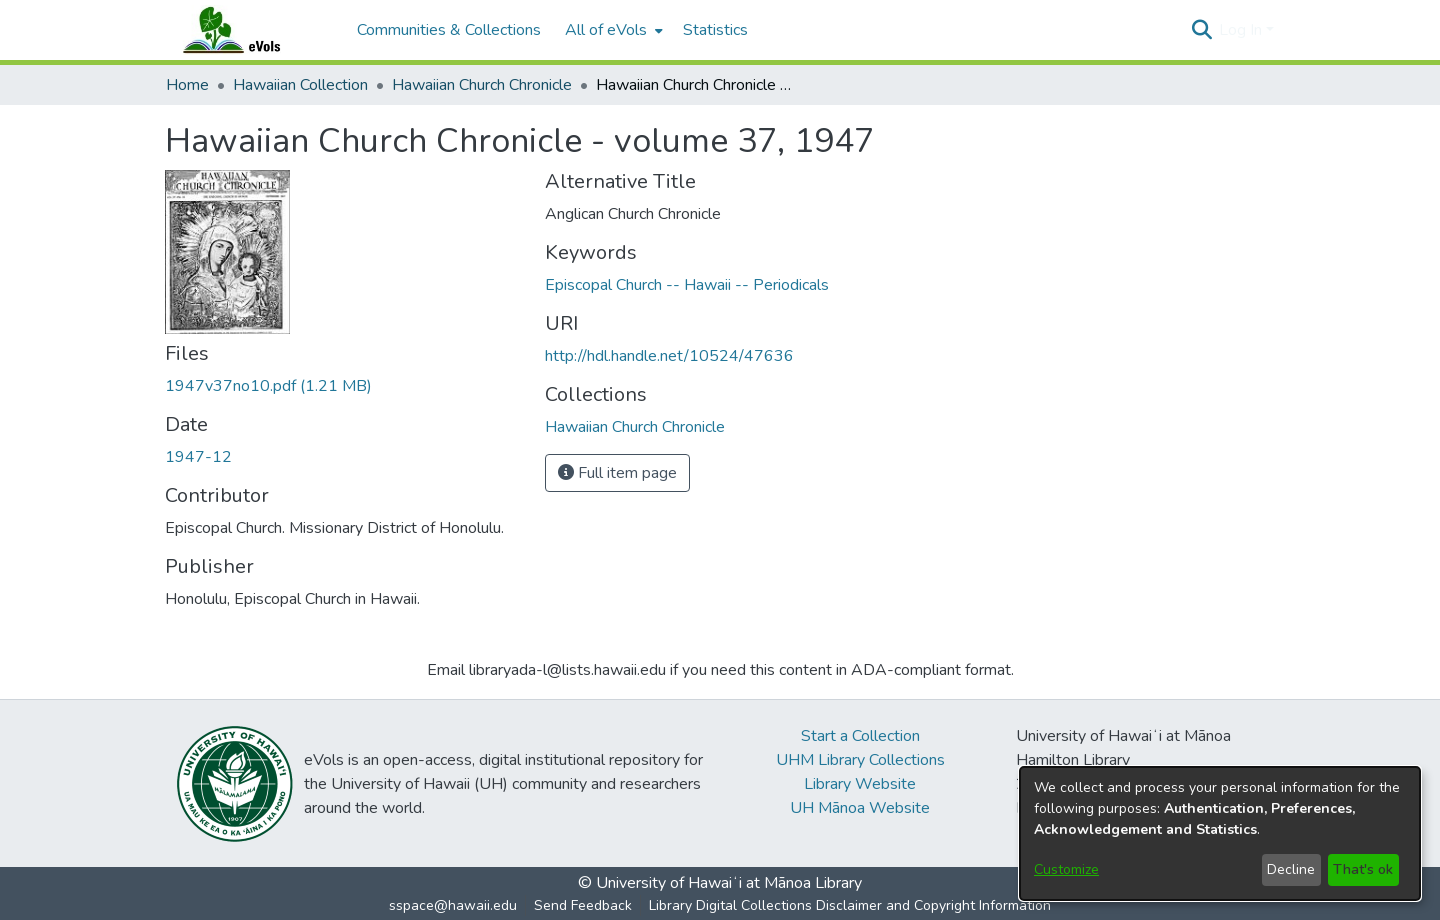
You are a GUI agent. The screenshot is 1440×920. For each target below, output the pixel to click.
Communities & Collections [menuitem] (449, 30)
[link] (268, 386)
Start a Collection (860, 736)
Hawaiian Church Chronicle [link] (482, 85)
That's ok (1363, 869)
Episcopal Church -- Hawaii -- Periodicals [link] (687, 285)
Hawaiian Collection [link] (300, 85)
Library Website (860, 784)
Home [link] (187, 85)
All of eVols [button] (606, 30)
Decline (1291, 869)
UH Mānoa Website (860, 808)
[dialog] (1220, 833)
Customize (1066, 869)
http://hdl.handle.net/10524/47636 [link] (669, 356)
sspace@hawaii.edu (453, 905)
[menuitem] (612, 30)
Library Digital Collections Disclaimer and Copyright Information (850, 905)
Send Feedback (583, 905)
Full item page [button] (617, 473)
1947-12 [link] (198, 457)
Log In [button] (1242, 30)
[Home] (251, 30)
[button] (1201, 30)
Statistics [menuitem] (715, 30)
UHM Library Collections (860, 760)
